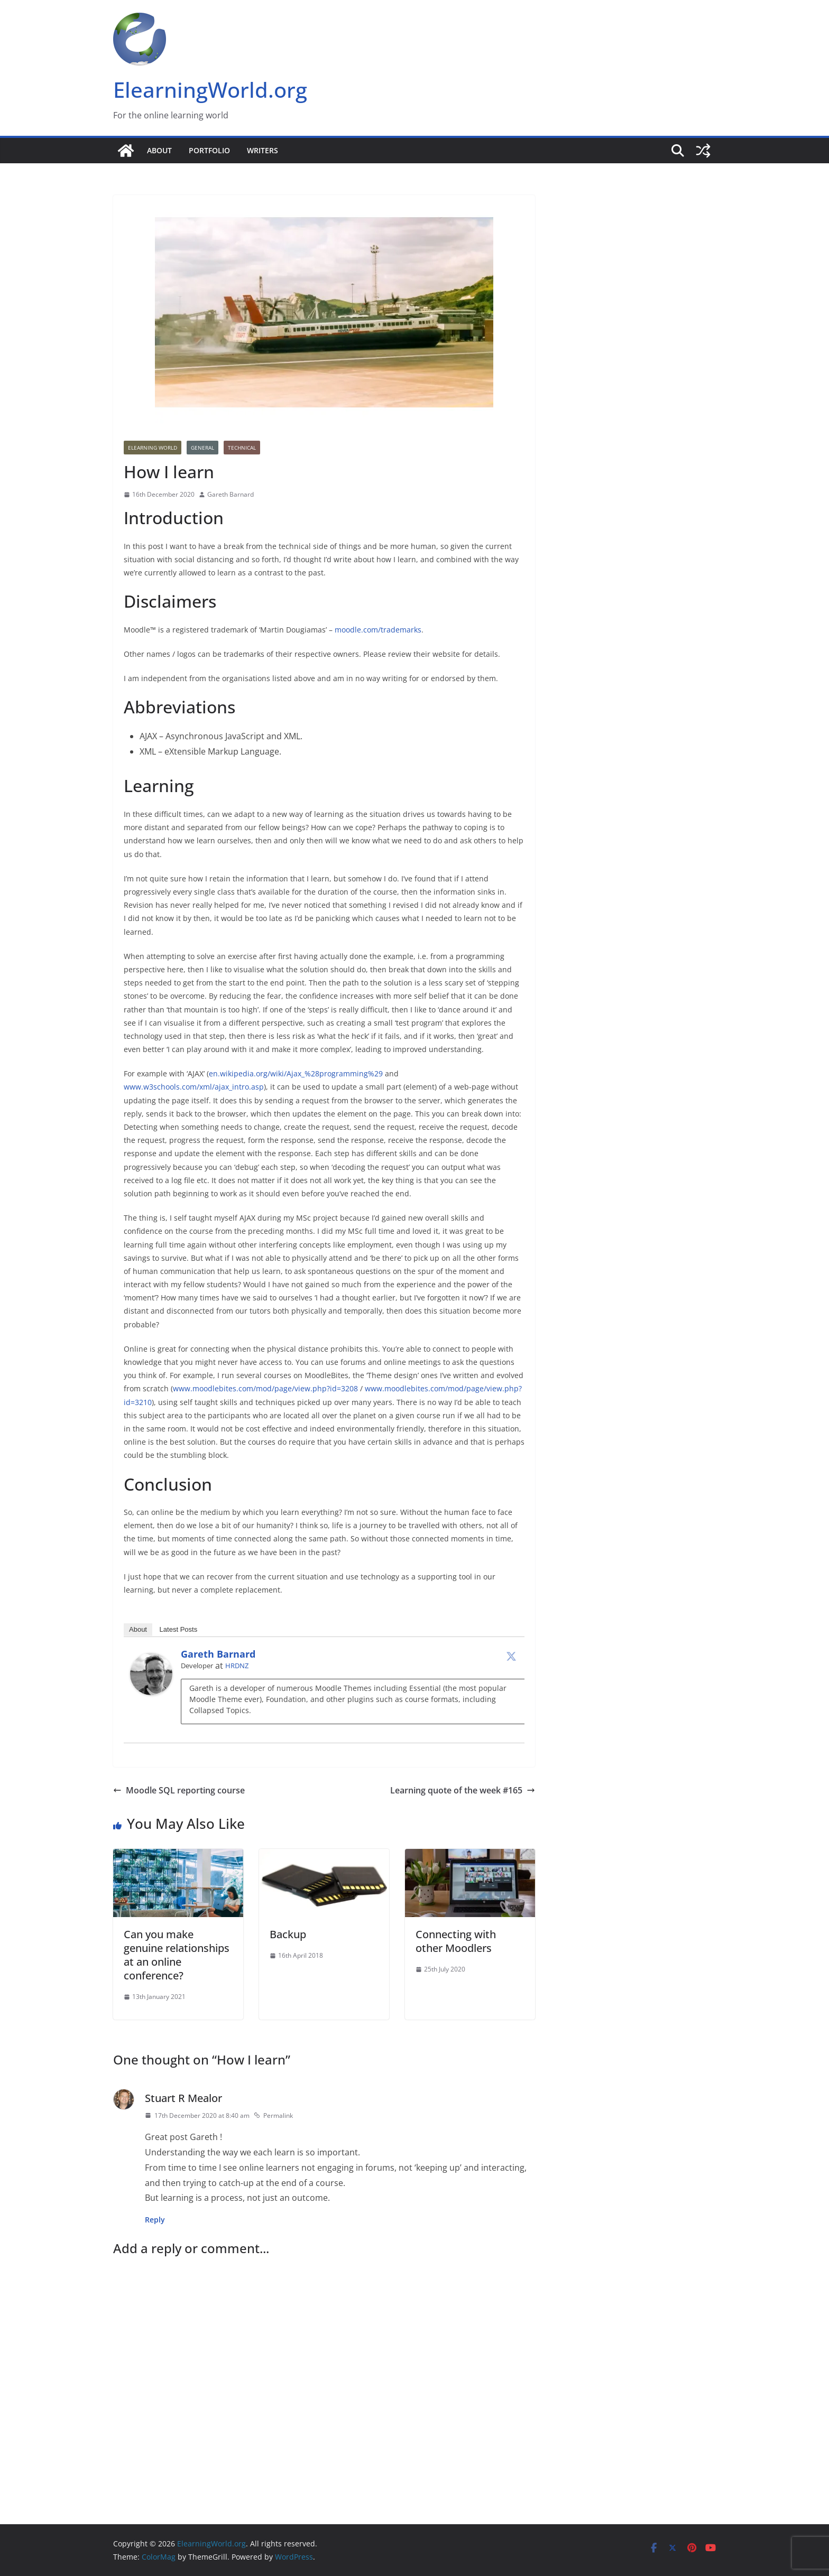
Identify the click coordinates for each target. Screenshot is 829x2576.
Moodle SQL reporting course (179, 1790)
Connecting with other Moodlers (456, 1941)
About (159, 150)
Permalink (273, 2115)
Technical (242, 447)
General (202, 447)
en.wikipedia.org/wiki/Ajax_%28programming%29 (296, 1073)
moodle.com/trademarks (378, 630)
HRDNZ (236, 1665)
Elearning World (152, 447)
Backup (288, 1934)
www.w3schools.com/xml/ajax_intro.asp (194, 1087)
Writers (262, 150)
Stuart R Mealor (183, 2098)
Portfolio (209, 150)
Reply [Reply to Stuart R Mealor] (155, 2220)
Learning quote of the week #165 (462, 1790)
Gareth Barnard (230, 494)
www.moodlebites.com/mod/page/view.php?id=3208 (265, 1388)
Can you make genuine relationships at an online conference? (176, 1955)
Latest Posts (179, 1629)
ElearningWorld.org (210, 89)
